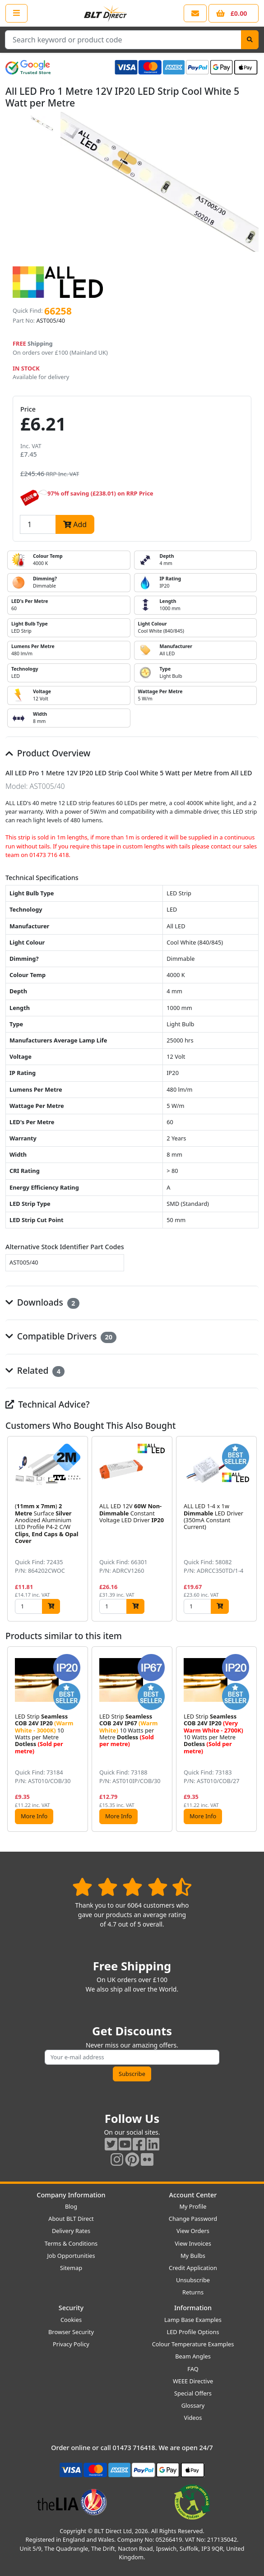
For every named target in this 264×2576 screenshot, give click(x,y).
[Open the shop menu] (16, 13)
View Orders (192, 2231)
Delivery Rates (71, 2231)
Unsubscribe (193, 2280)
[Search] (250, 39)
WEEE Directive (193, 2381)
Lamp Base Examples (193, 2320)
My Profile (192, 2206)
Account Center (193, 2195)
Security (71, 2307)
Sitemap (71, 2268)
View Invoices (193, 2243)
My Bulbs (193, 2256)
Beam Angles (193, 2356)
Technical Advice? (47, 1404)
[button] (251, 1528)
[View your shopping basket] (233, 13)
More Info (34, 1816)
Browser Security (71, 2332)
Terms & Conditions (71, 2243)
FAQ (192, 2369)
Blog (71, 2206)
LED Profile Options (193, 2332)
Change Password (193, 2219)
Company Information (71, 2195)
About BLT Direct (71, 2219)
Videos (193, 2418)
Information (193, 2307)
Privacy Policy (71, 2344)
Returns (193, 2292)
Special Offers (193, 2393)
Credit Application (193, 2268)
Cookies (71, 2320)
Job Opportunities (71, 2256)
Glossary (193, 2405)
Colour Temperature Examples (193, 2344)
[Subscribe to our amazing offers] (132, 2057)
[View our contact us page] (195, 13)
